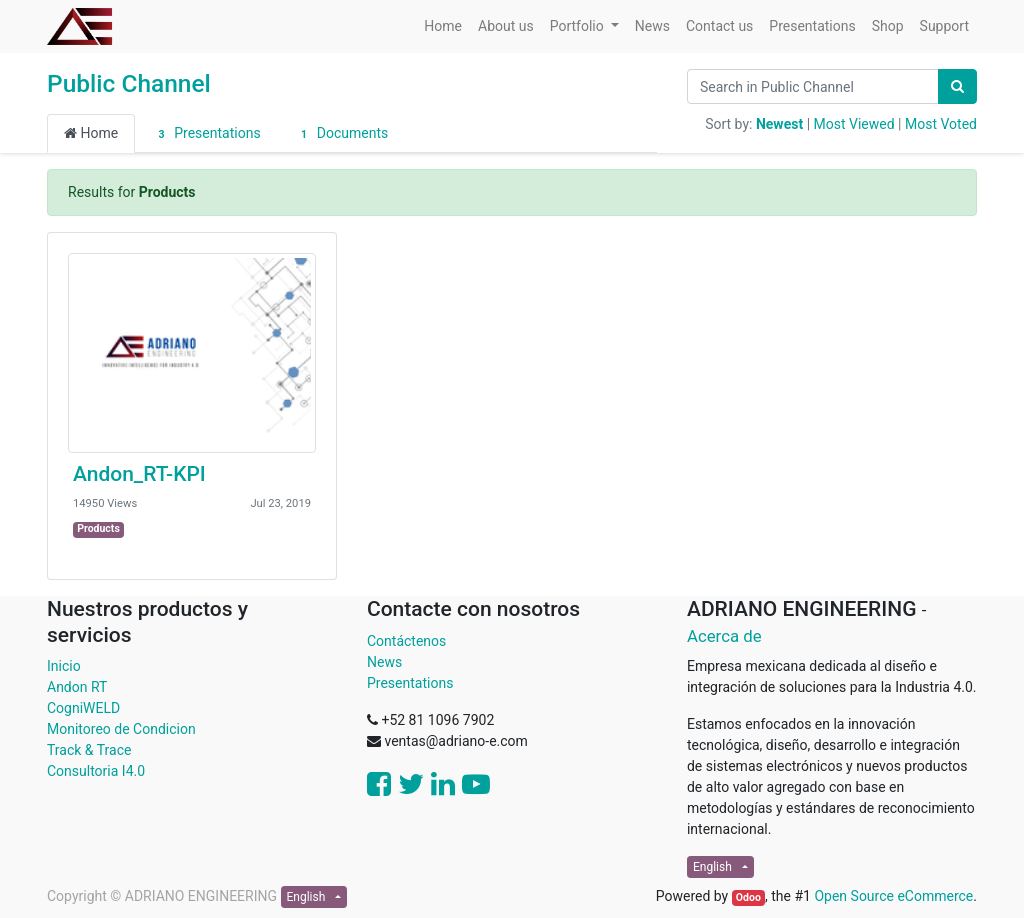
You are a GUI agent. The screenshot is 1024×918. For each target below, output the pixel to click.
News (384, 662)
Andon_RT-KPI (139, 474)
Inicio (64, 666)
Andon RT (77, 687)
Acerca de (724, 636)
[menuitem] (443, 26)
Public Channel (129, 83)
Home (91, 133)
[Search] (957, 86)
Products (98, 528)
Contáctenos (406, 641)
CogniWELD (83, 708)
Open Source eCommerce (893, 896)
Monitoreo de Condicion (121, 729)
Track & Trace (89, 750)
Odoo (748, 897)
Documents (342, 134)
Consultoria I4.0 (96, 771)
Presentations (206, 134)
